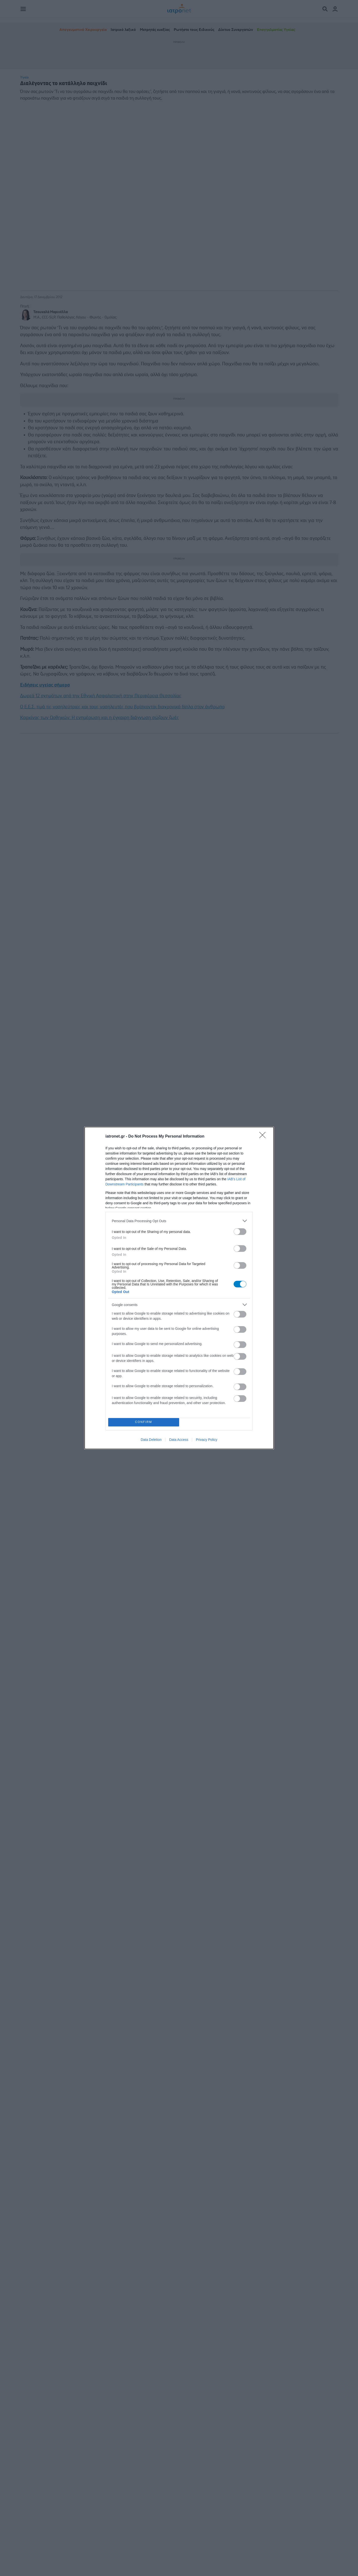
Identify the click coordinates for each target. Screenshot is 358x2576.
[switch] (240, 1231)
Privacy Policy (206, 1440)
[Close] (264, 1136)
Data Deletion (151, 1440)
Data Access (178, 1440)
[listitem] (179, 1220)
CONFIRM (143, 1422)
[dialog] (179, 1288)
